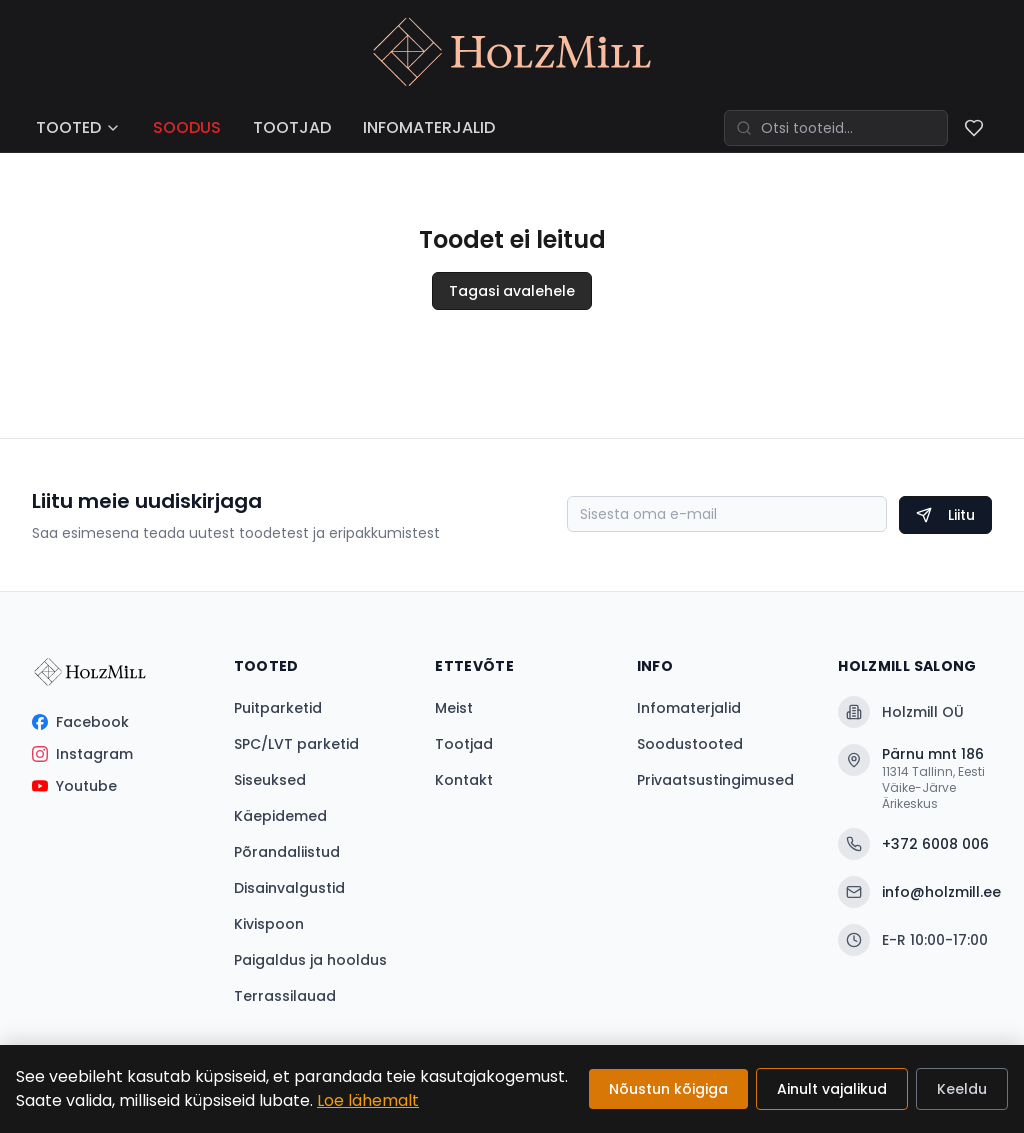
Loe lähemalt (368, 1100)
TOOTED (78, 127)
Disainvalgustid (289, 888)
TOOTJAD (292, 127)
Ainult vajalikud (832, 1089)
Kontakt (464, 780)
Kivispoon (269, 924)
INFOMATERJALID (429, 127)
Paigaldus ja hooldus (310, 960)
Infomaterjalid (689, 708)
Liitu (945, 515)
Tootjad (464, 744)
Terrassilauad (285, 996)
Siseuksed (270, 780)
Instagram (82, 754)
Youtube (74, 786)
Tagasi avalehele (512, 291)
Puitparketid (278, 708)
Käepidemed (280, 816)
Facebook (80, 722)
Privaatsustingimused (715, 780)
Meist (454, 708)
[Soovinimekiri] (974, 128)
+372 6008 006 (913, 844)
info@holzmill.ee (915, 892)
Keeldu (962, 1089)
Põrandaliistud (287, 852)
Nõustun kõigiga (668, 1089)
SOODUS (187, 127)
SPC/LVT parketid (296, 744)
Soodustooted (690, 744)
